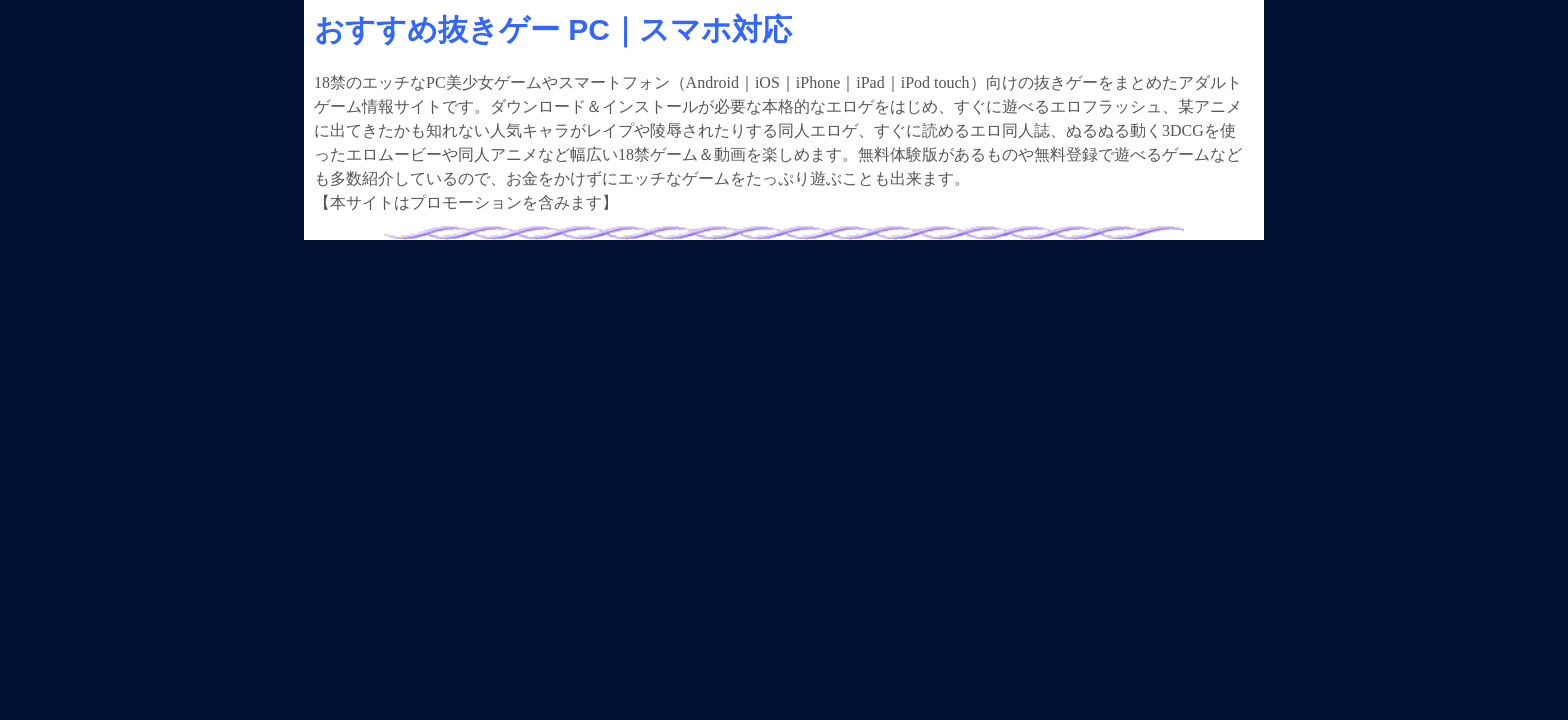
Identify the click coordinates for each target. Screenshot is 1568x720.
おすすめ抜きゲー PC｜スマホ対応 (553, 29)
